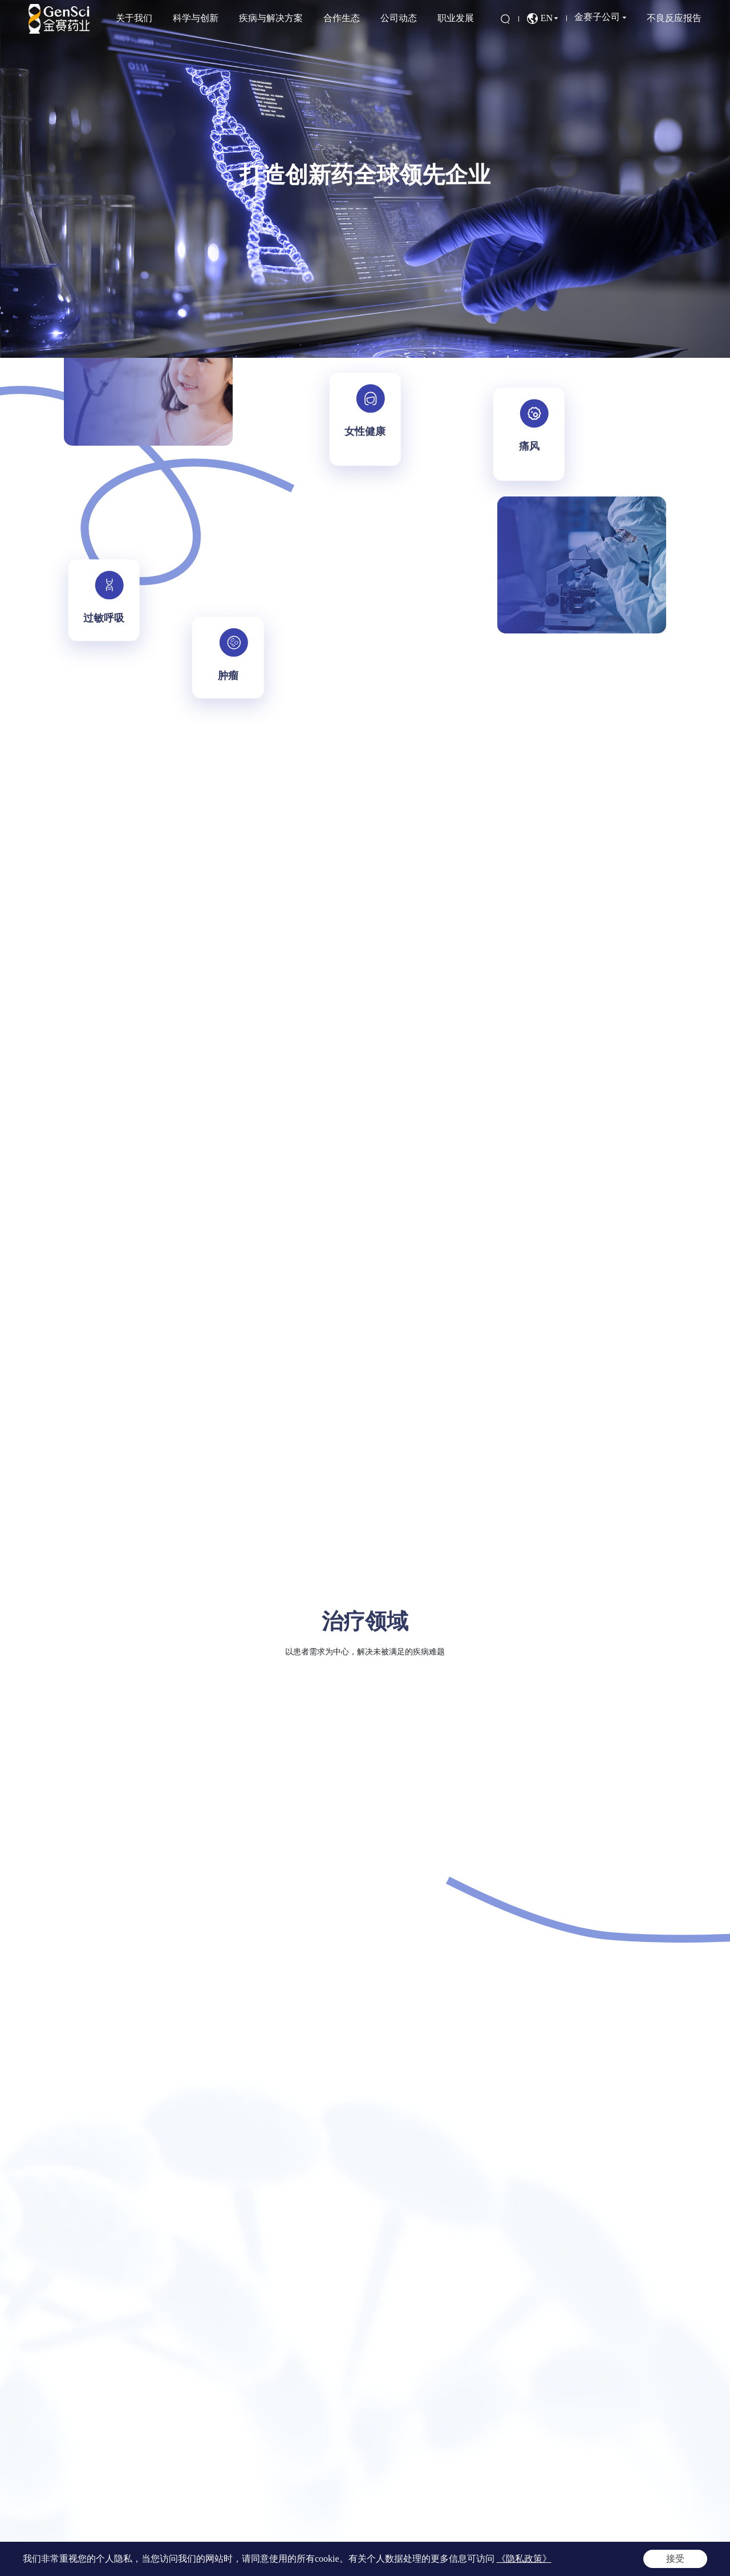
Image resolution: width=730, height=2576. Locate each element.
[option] (365, 179)
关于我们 (134, 18)
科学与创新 (195, 18)
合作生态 (341, 18)
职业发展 (455, 18)
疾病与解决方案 (271, 18)
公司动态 (398, 18)
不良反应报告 (674, 18)
